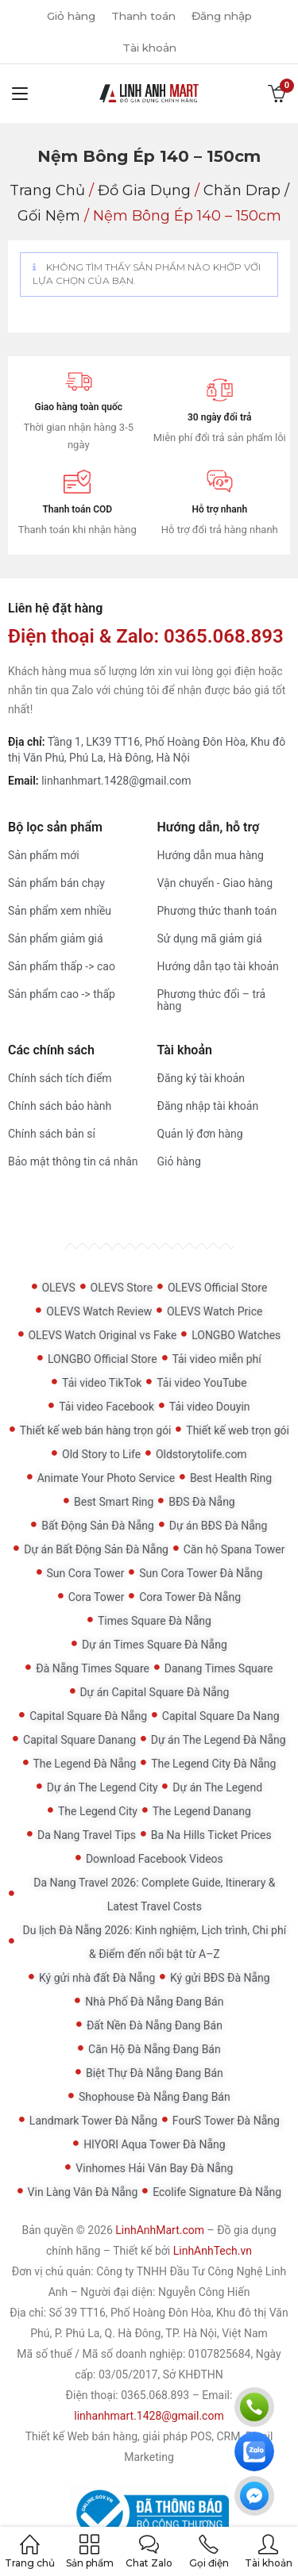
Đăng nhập (224, 16)
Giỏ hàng (67, 16)
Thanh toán (142, 16)
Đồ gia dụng (144, 190)
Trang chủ (47, 190)
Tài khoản (149, 47)
